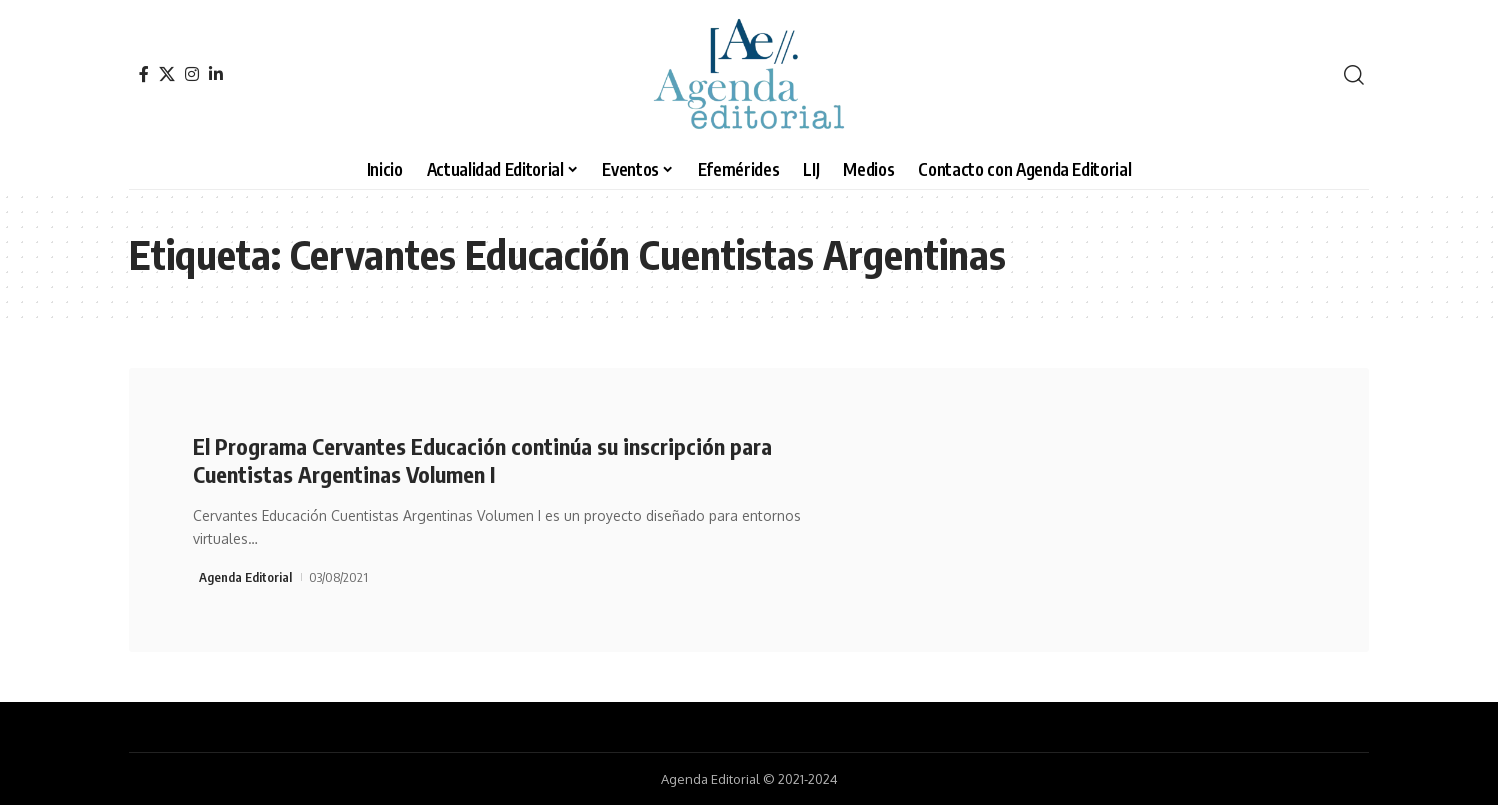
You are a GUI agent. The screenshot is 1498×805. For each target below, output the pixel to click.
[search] (1354, 75)
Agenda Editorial (245, 577)
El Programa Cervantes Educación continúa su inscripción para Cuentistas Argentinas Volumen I (482, 460)
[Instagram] (192, 74)
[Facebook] (144, 74)
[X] (167, 74)
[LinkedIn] (216, 74)
